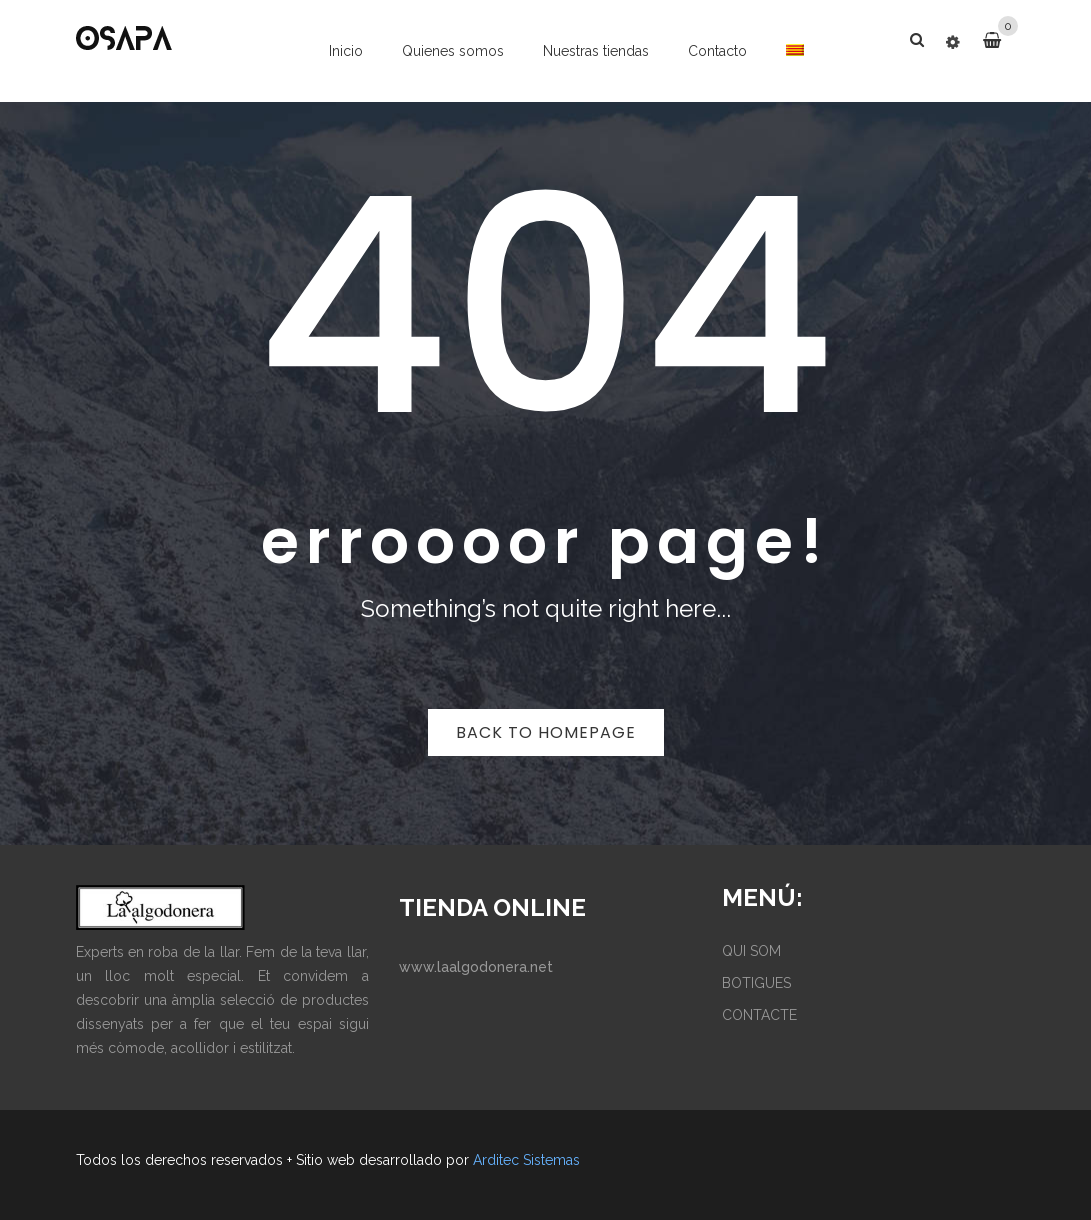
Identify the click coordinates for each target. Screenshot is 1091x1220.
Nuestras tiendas (596, 51)
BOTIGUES (756, 983)
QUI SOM (751, 951)
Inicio (346, 51)
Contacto (717, 51)
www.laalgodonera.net (476, 967)
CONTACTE (759, 1015)
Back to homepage (546, 732)
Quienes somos (453, 51)
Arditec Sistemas (526, 1160)
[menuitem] (795, 50)
